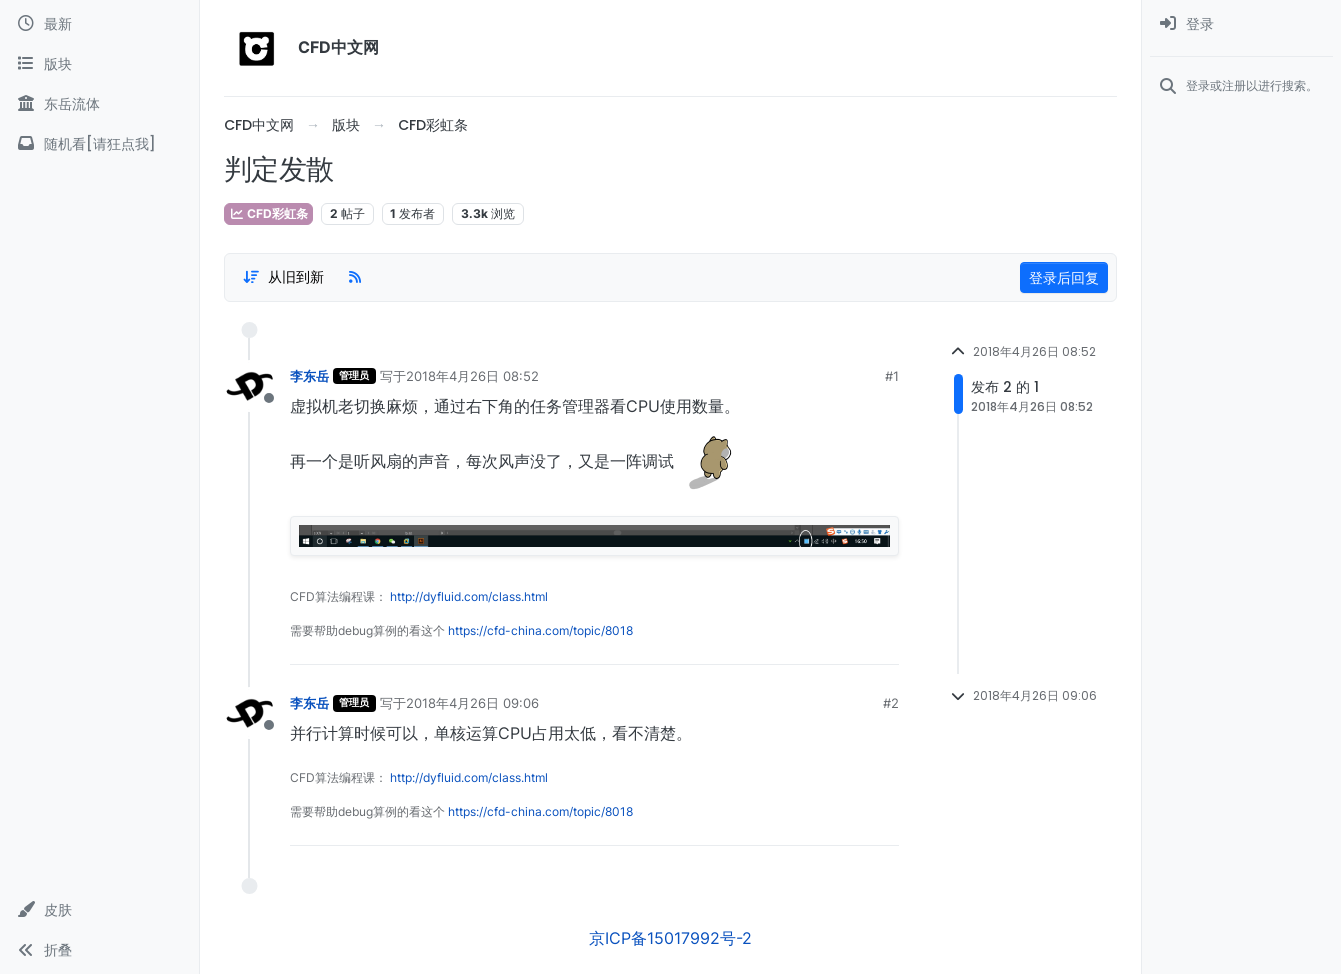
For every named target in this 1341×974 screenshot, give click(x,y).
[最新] (99, 24)
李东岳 (309, 376)
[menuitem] (1241, 24)
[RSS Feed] (355, 277)
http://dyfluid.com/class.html (469, 596)
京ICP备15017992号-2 (670, 938)
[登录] (1241, 24)
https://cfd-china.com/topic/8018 (540, 630)
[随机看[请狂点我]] (99, 144)
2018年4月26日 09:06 (472, 703)
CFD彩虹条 (268, 213)
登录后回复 (1064, 277)
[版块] (99, 64)
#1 (892, 376)
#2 (891, 703)
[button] (99, 910)
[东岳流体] (99, 104)
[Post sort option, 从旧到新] (283, 277)
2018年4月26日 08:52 (472, 376)
